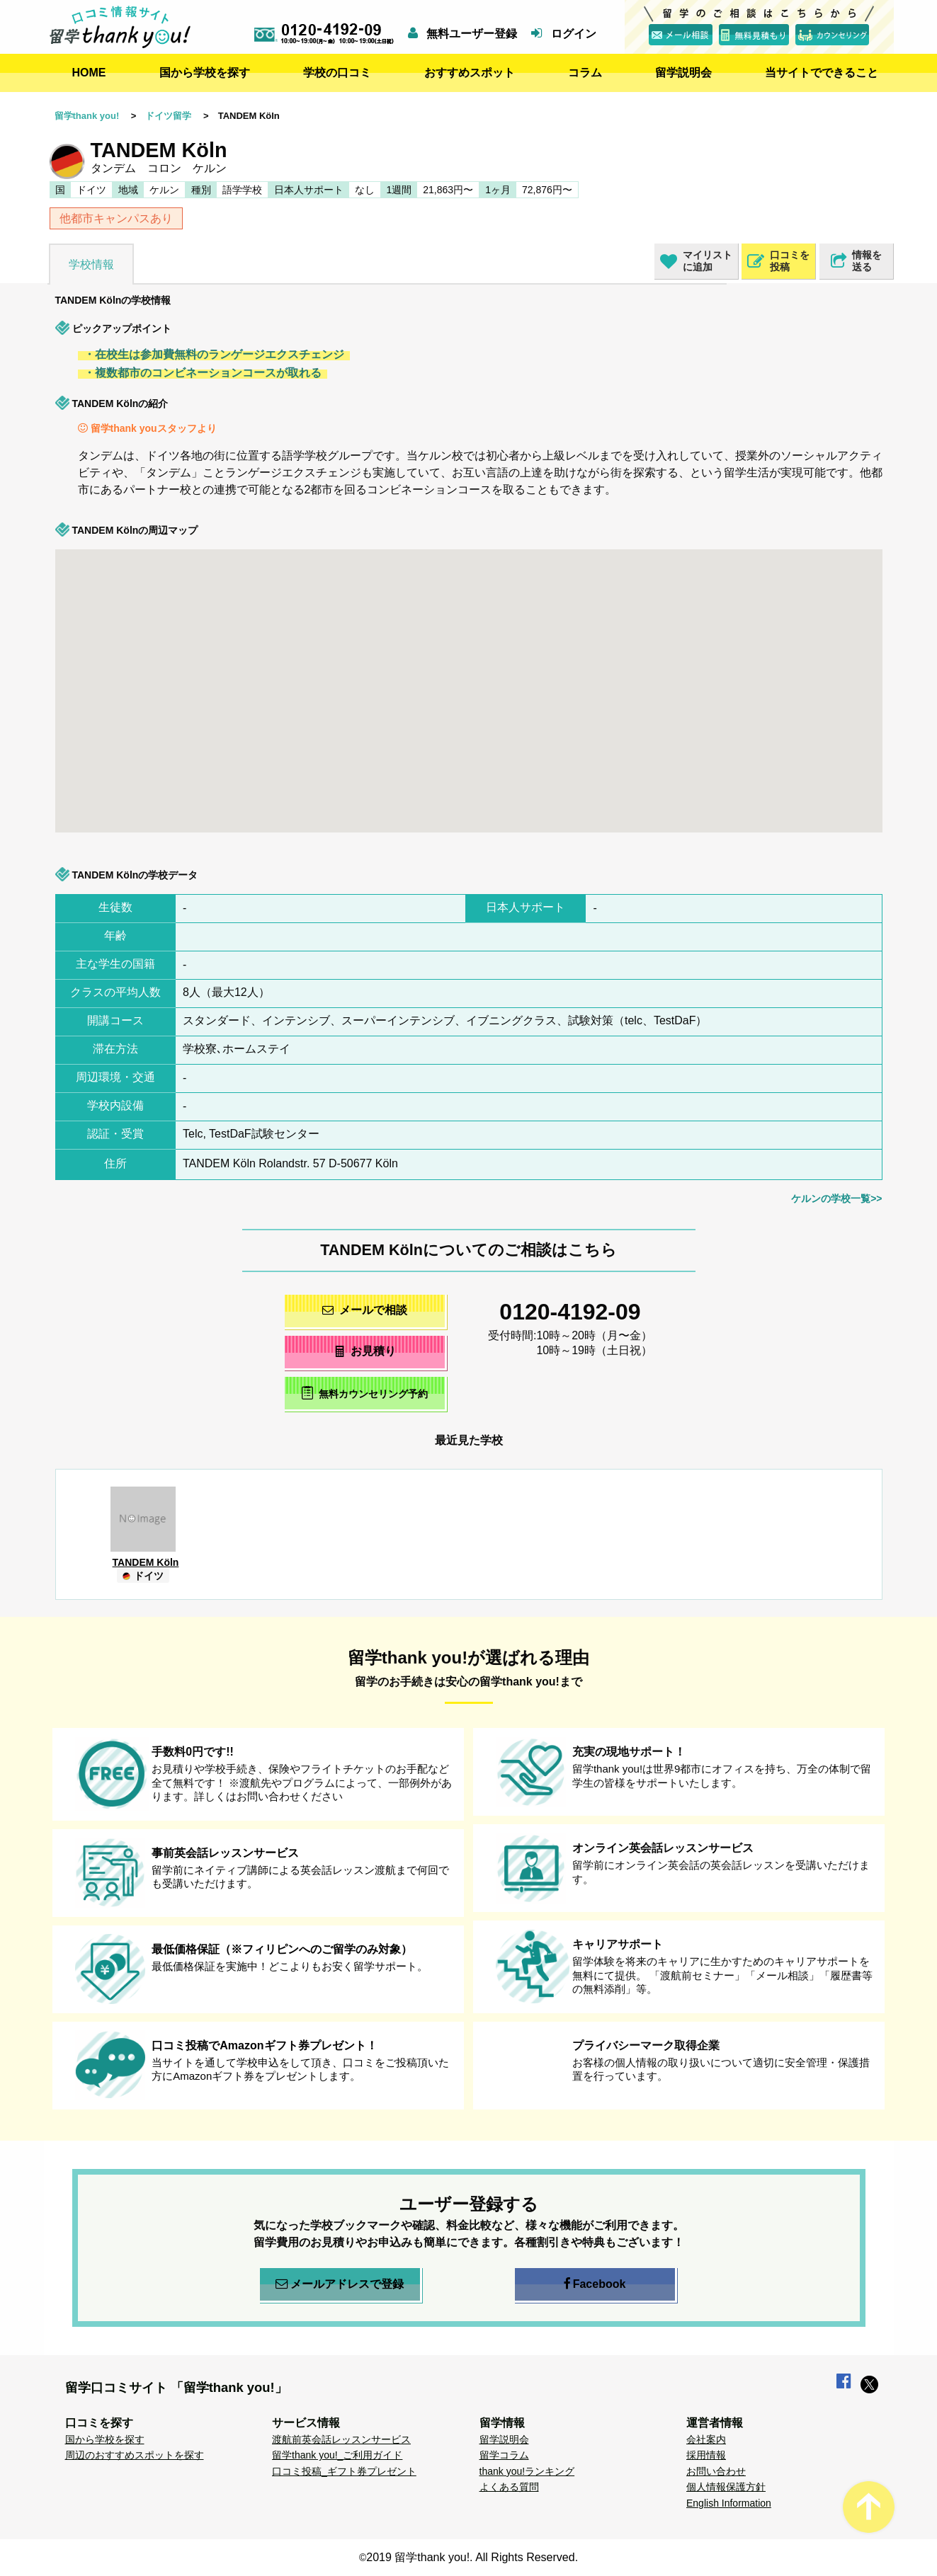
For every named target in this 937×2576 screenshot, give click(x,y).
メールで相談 (364, 1310)
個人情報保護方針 (726, 2486)
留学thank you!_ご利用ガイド (337, 2455)
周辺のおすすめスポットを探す (134, 2455)
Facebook (595, 2284)
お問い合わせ (716, 2471)
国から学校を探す (204, 73)
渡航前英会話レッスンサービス (341, 2439)
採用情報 (706, 2455)
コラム (585, 73)
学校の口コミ (337, 73)
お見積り (364, 1351)
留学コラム (504, 2455)
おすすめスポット (469, 73)
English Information (728, 2503)
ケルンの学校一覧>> (836, 1198)
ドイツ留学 (168, 115)
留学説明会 (683, 73)
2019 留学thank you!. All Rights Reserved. (472, 2557)
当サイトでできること (821, 73)
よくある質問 (509, 2486)
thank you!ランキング (527, 2471)
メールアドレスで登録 (340, 2284)
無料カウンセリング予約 (364, 1392)
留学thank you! (87, 115)
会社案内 (706, 2439)
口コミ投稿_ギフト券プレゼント (344, 2471)
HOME (89, 73)
